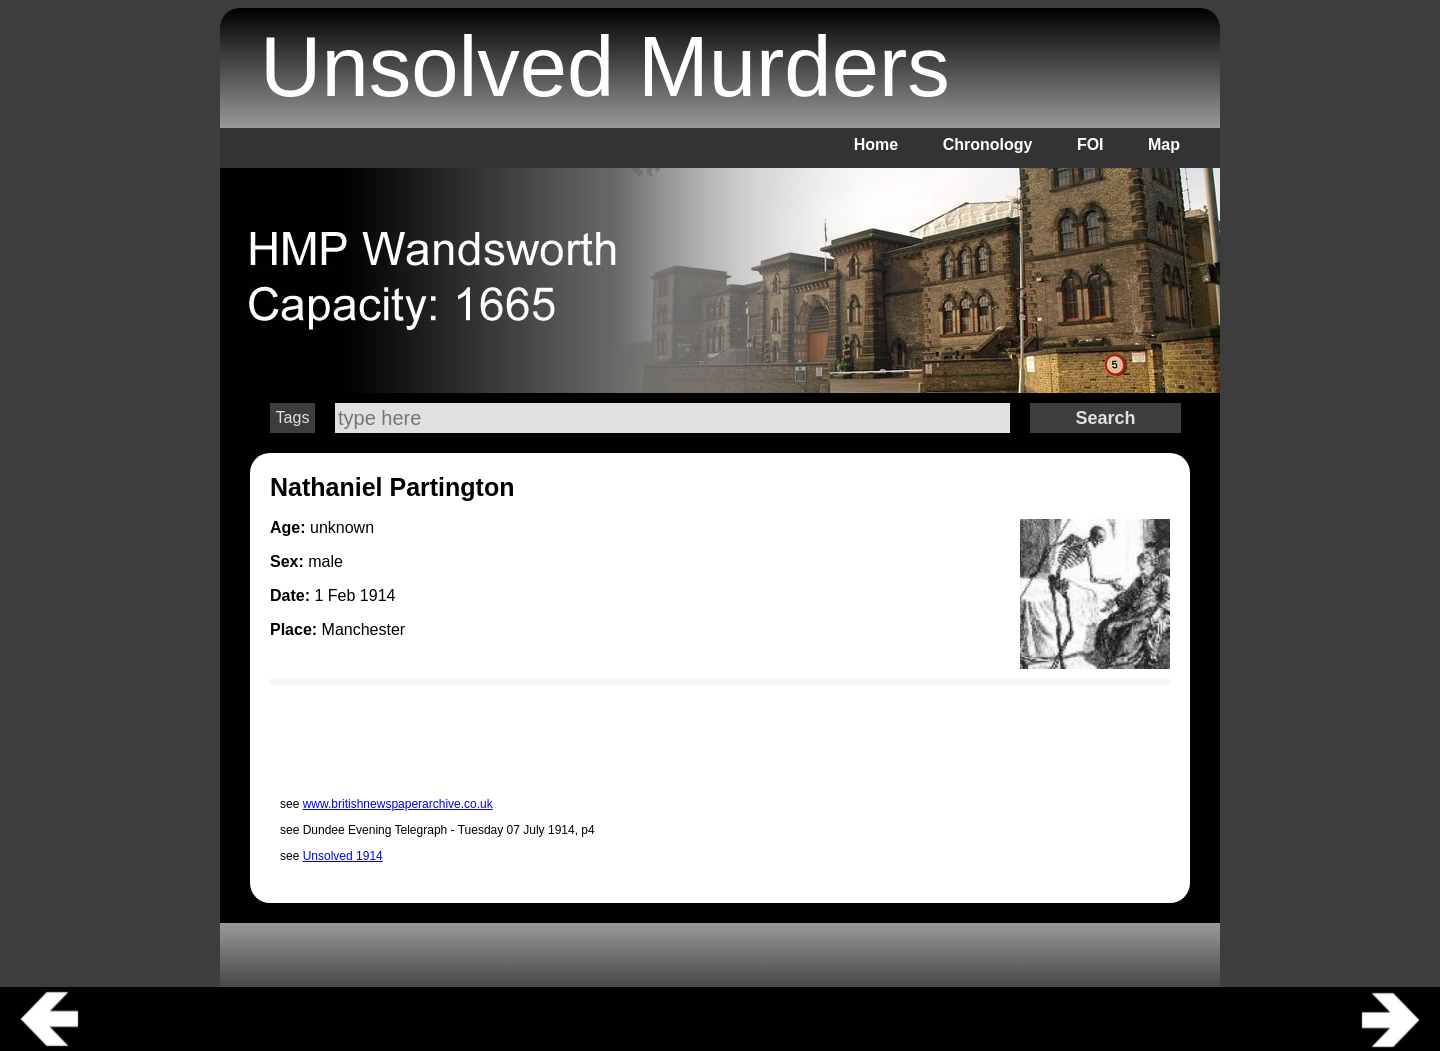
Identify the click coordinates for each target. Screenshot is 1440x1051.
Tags (293, 417)
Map (1164, 144)
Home (876, 144)
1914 (378, 595)
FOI (1090, 144)
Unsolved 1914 (343, 856)
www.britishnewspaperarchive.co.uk (398, 804)
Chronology (988, 144)
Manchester (364, 629)
